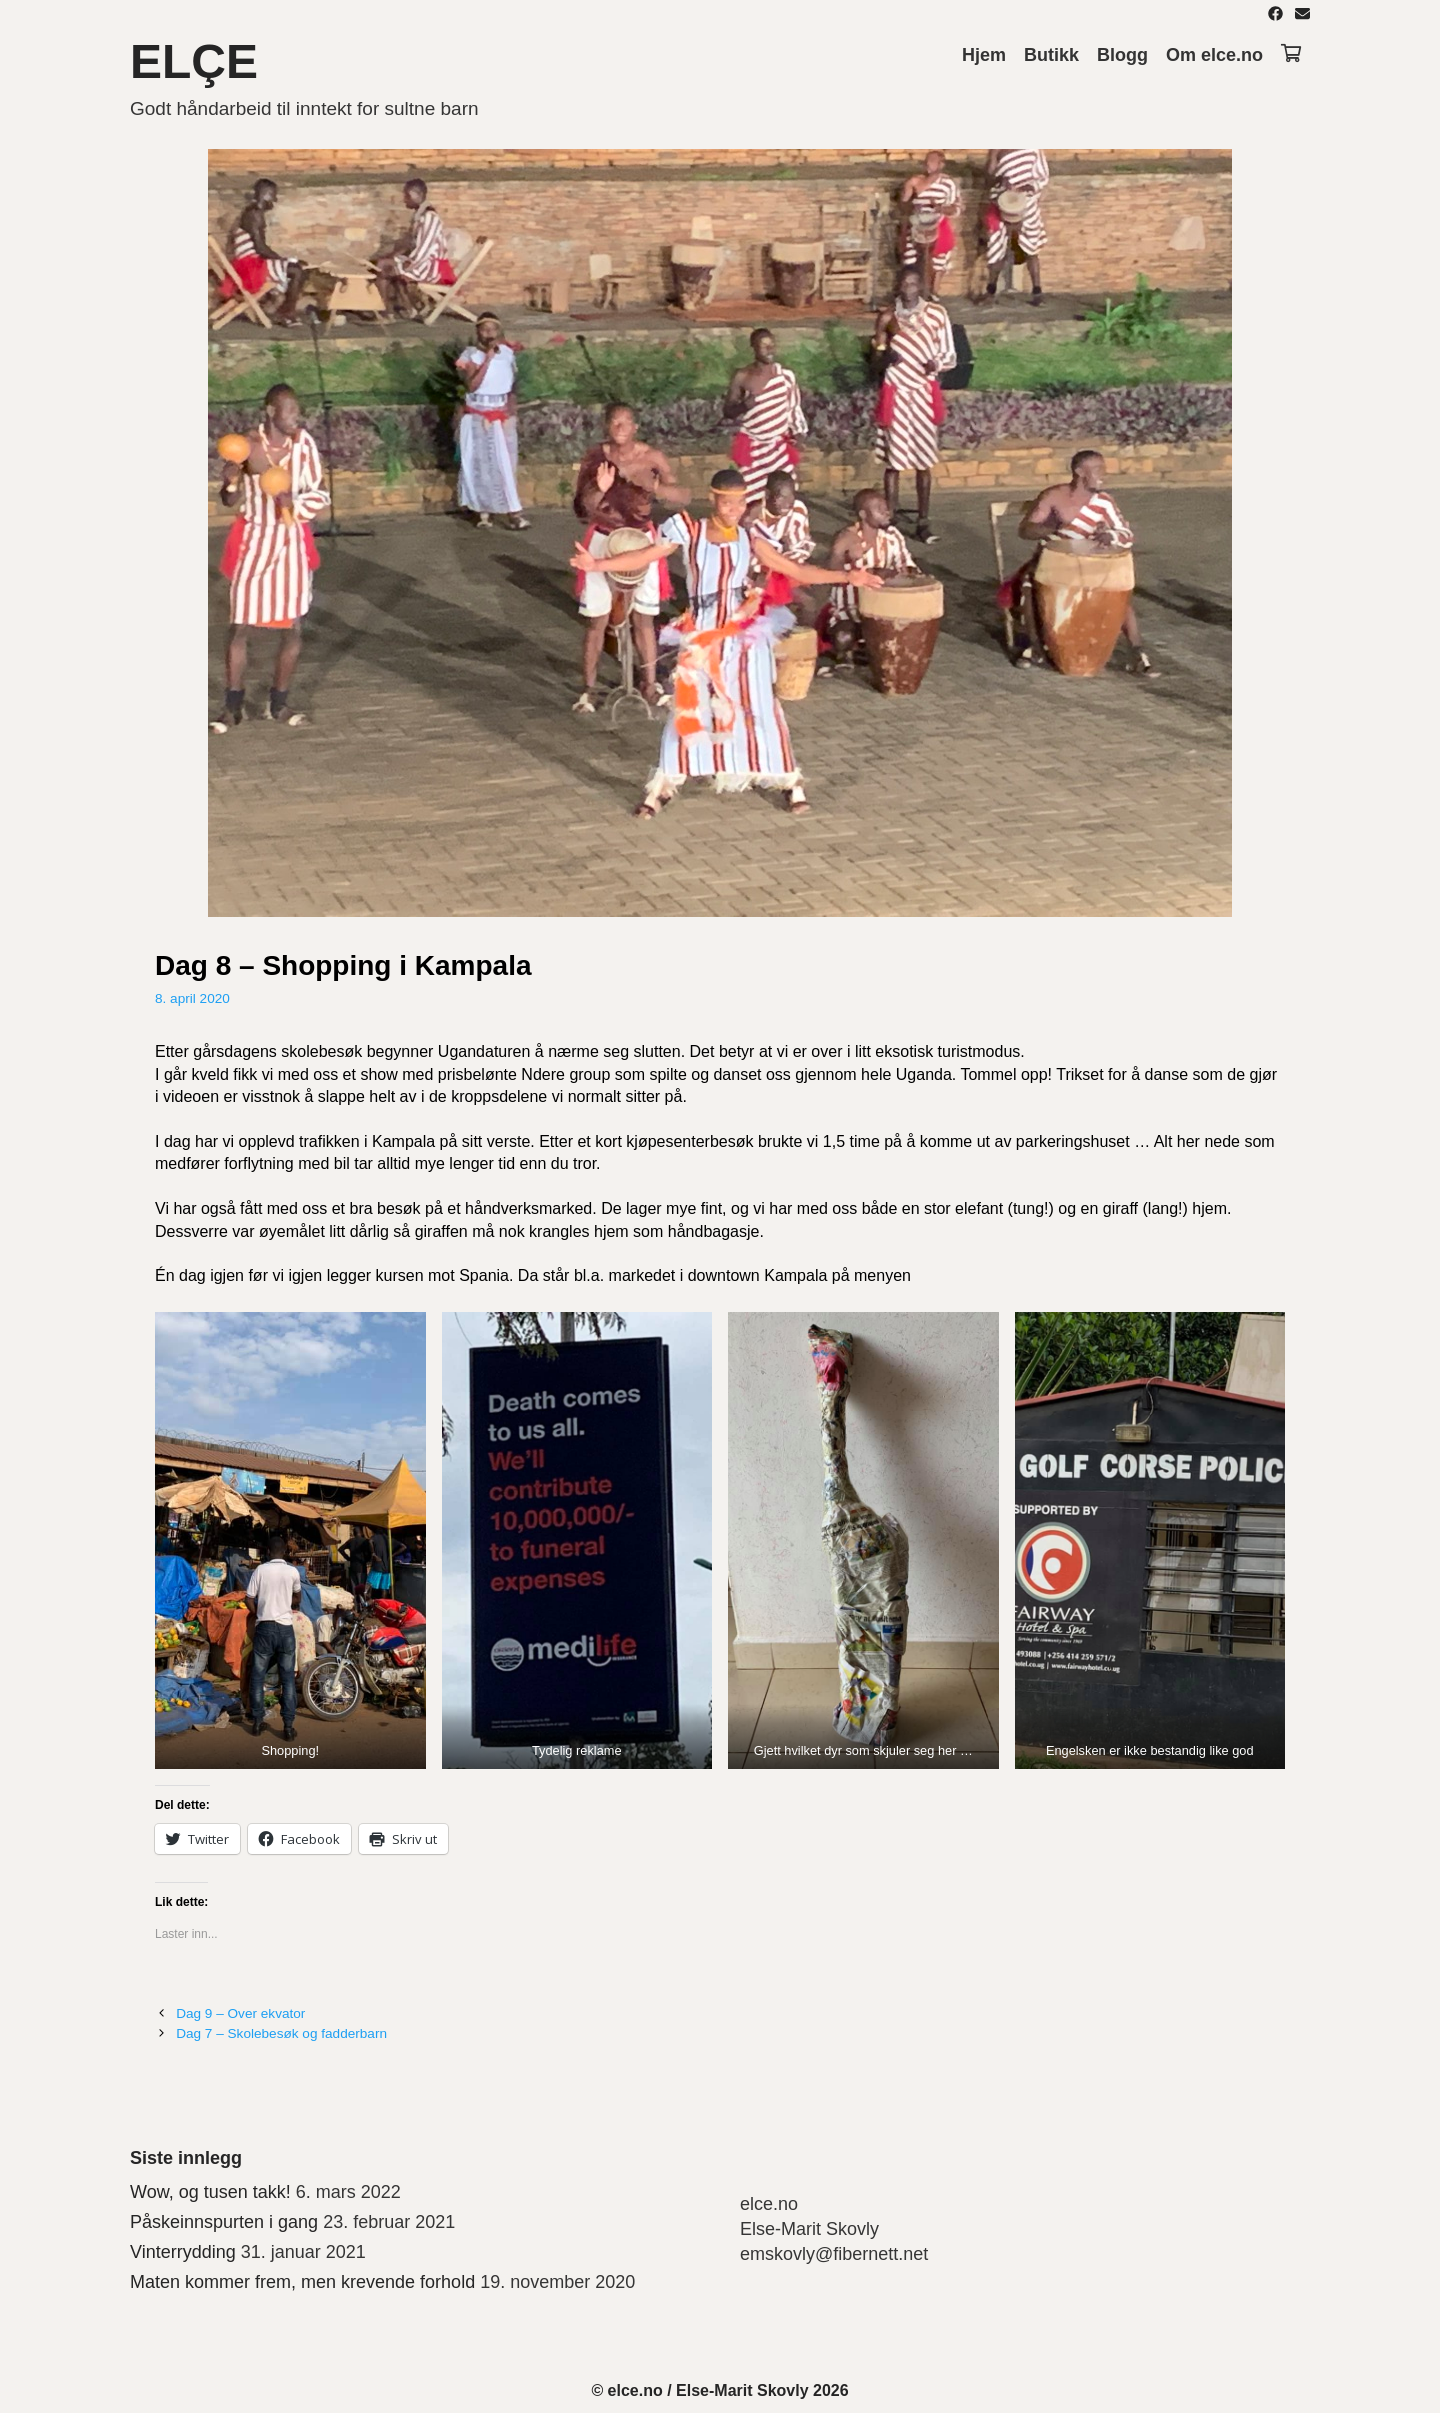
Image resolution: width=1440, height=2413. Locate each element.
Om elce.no (1214, 55)
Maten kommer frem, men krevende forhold (302, 2282)
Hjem (984, 55)
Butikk (1051, 55)
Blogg (1122, 55)
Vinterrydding (183, 2252)
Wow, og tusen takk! (210, 2192)
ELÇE (194, 61)
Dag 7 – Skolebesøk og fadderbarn (281, 2033)
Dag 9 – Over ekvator (240, 2013)
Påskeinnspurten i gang (224, 2222)
